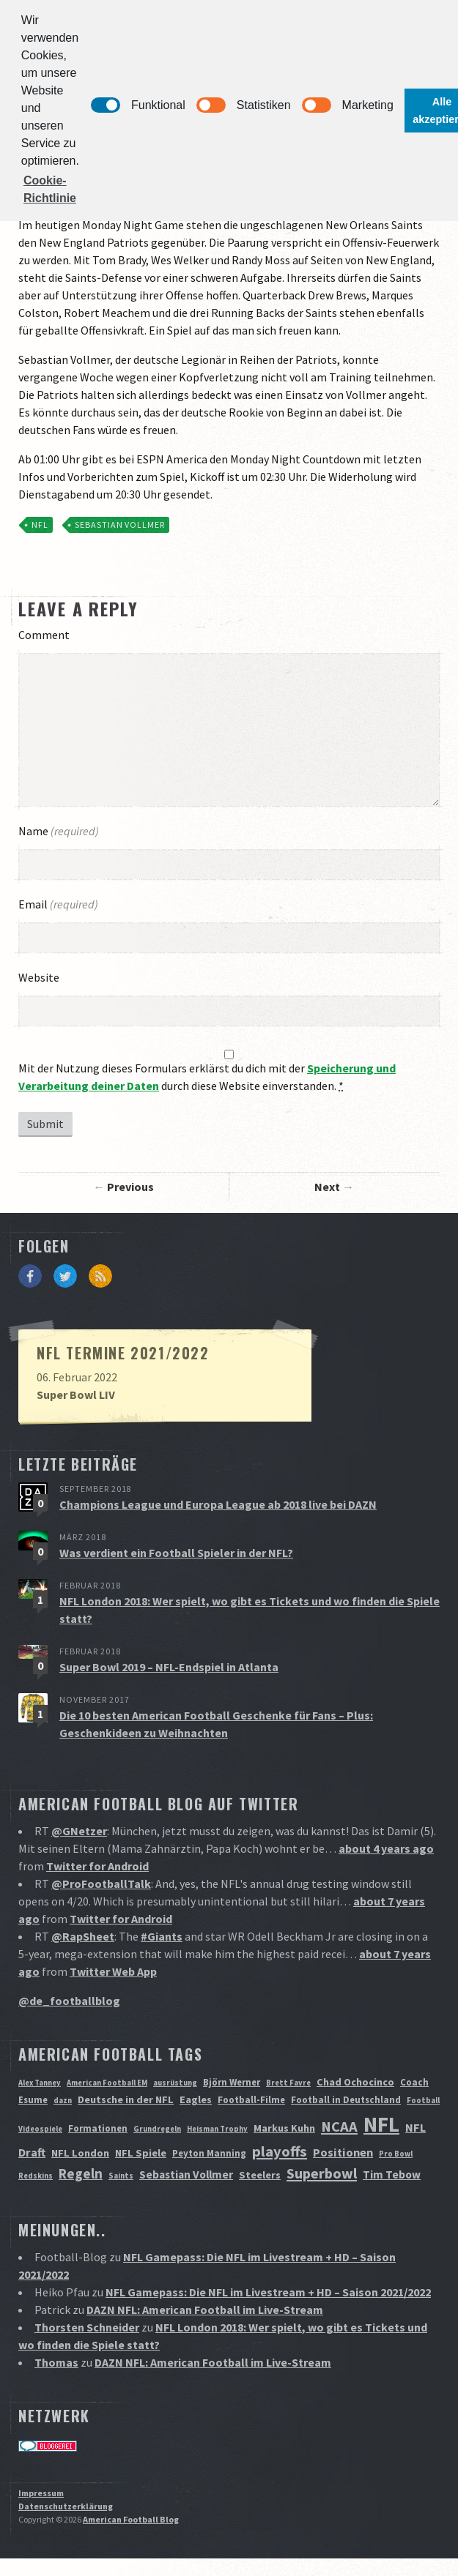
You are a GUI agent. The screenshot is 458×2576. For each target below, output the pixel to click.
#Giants (161, 1936)
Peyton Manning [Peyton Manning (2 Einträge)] (209, 2153)
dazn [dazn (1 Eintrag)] (62, 2100)
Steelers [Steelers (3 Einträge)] (260, 2174)
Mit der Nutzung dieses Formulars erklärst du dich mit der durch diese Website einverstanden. (207, 1077)
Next (327, 1186)
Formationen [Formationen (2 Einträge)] (98, 2128)
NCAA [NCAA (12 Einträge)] (339, 2126)
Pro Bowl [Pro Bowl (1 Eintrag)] (396, 2154)
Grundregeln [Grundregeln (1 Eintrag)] (157, 2129)
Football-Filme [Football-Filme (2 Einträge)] (251, 2100)
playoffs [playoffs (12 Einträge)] (279, 2151)
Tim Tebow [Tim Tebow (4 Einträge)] (392, 2174)
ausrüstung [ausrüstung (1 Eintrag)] (175, 2083)
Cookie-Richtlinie (49, 189)
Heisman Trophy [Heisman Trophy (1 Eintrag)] (217, 2129)
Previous (130, 1186)
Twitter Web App (113, 1971)
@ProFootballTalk (101, 1883)
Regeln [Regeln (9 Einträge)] (81, 2173)
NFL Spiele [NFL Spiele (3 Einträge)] (140, 2152)
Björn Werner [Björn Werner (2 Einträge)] (231, 2082)
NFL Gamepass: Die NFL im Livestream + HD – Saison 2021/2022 (268, 2292)
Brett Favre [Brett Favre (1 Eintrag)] (288, 2083)
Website (38, 977)
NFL (40, 524)
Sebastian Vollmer (120, 524)
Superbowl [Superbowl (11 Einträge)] (322, 2173)
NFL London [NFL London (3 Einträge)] (80, 2152)
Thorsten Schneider (86, 2327)
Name (58, 831)
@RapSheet (82, 1936)
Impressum (41, 2492)
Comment (44, 634)
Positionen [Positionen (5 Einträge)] (343, 2152)
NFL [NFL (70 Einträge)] (381, 2124)
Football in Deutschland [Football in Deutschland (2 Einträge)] (346, 2100)
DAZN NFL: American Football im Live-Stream (204, 2309)
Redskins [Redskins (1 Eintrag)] (35, 2176)
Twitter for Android (97, 1866)
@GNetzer (79, 1830)
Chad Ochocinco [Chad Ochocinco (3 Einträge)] (355, 2081)
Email (58, 904)
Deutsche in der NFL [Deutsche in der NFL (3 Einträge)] (126, 2099)
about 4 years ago (386, 1848)
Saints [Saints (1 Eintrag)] (120, 2176)
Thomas (56, 2362)
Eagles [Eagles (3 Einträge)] (196, 2099)
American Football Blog (131, 2519)
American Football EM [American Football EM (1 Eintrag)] (107, 2083)
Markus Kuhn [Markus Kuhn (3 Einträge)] (284, 2128)
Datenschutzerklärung (65, 2506)
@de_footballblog (69, 2000)
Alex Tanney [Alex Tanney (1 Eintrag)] (39, 2083)
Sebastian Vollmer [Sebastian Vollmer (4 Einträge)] (186, 2174)
